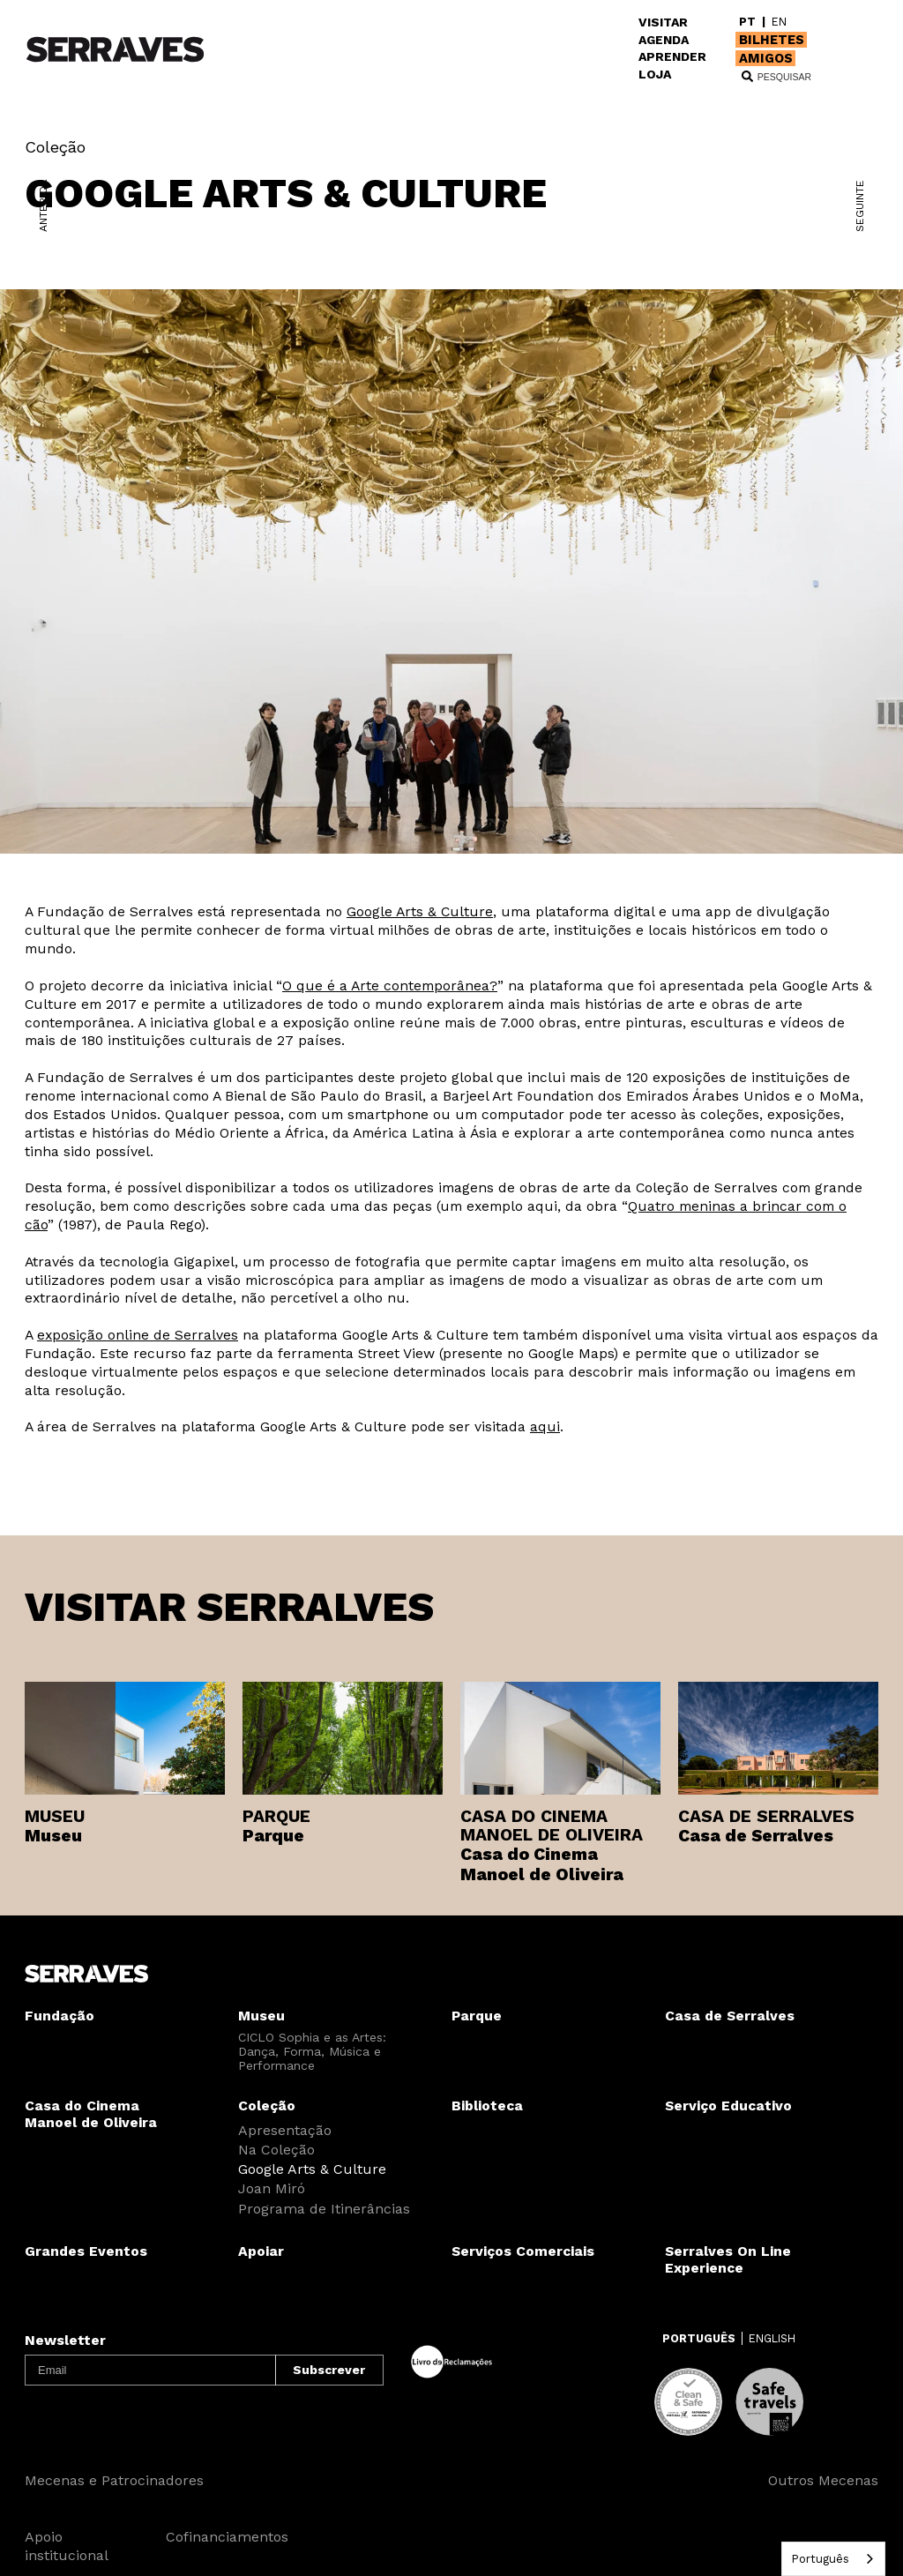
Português (820, 2558)
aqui (545, 1426)
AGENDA (663, 40)
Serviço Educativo (728, 2105)
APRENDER (672, 56)
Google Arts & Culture (420, 911)
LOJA (654, 74)
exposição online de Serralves (137, 1334)
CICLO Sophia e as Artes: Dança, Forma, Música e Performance (312, 2051)
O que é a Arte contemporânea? (389, 985)
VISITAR (663, 22)
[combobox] (833, 2559)
